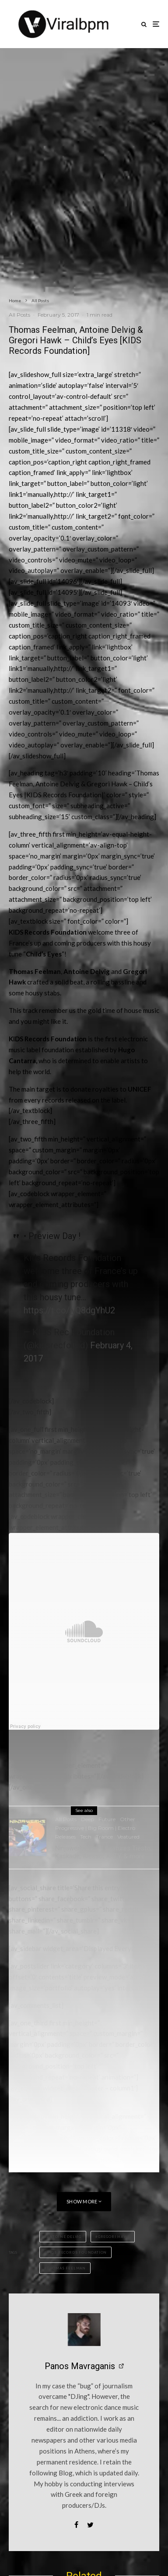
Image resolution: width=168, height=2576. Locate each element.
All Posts (19, 314)
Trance (104, 1836)
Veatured (128, 1836)
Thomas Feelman (66, 2268)
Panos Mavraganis (80, 2366)
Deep (87, 1819)
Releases (65, 1836)
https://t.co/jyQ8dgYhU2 (69, 1310)
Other (127, 1819)
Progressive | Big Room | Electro (95, 1828)
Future (107, 1819)
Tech (85, 1836)
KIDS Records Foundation (77, 2252)
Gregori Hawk (114, 2236)
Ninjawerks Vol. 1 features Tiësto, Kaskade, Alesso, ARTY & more (103, 1852)
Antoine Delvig (64, 2236)
